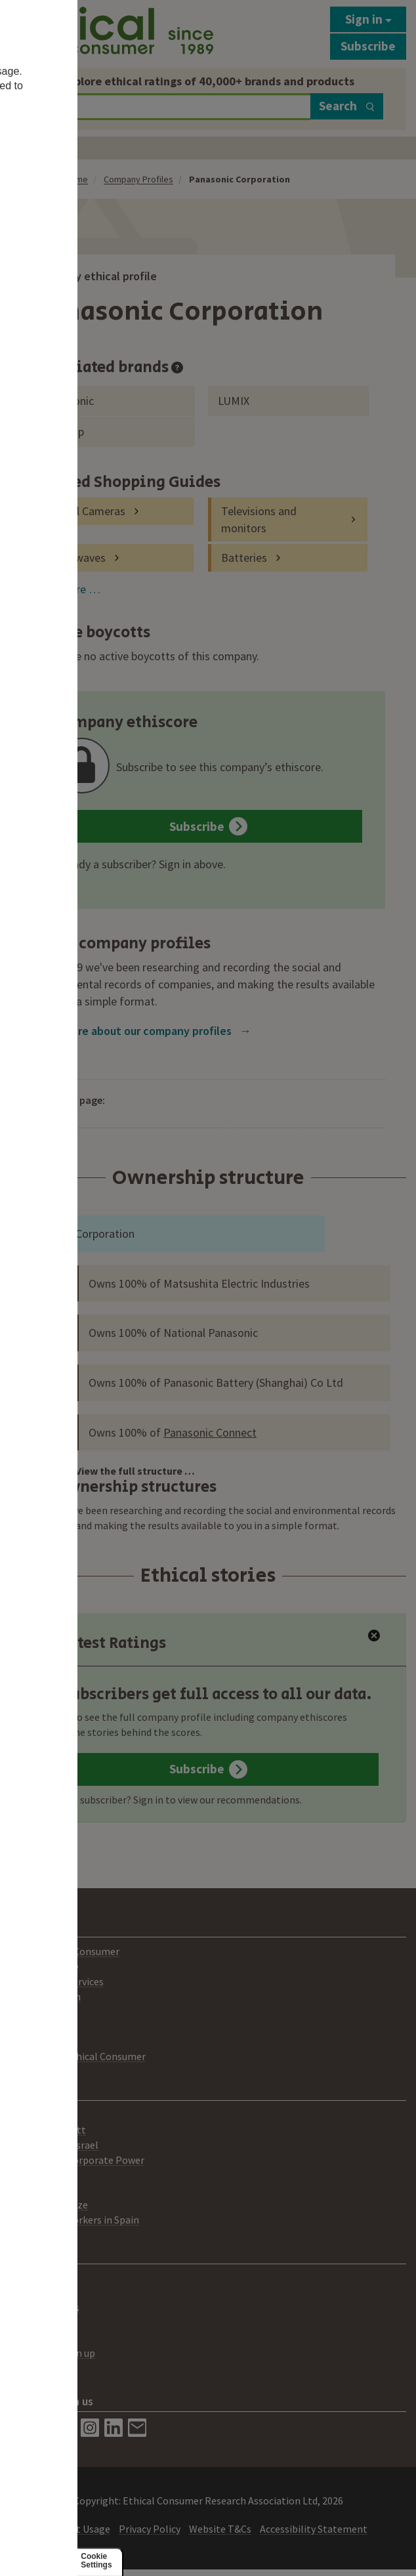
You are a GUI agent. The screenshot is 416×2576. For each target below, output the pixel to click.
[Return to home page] (111, 30)
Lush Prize (33, 2189)
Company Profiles (138, 179)
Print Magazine (44, 1966)
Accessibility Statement (313, 2528)
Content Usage (76, 2528)
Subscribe (368, 46)
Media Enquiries (44, 2307)
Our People (35, 2026)
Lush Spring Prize (49, 2204)
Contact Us (35, 2278)
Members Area (42, 2041)
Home (76, 179)
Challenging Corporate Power (77, 2159)
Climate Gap (38, 2174)
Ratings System (45, 1996)
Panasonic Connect (210, 1432)
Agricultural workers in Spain (74, 2219)
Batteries (244, 557)
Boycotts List (40, 2114)
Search (347, 106)
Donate (26, 2368)
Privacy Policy (149, 2528)
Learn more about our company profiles (141, 1030)
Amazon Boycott (48, 2129)
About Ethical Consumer (64, 1951)
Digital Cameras (86, 510)
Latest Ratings (101, 1643)
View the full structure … (135, 1470)
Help (20, 2337)
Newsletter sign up (52, 2352)
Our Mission (36, 2011)
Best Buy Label (43, 2322)
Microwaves (76, 557)
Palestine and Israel (54, 2144)
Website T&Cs (220, 2528)
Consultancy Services (57, 1981)
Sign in (368, 19)
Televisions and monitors (259, 519)
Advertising (35, 2292)
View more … (67, 589)
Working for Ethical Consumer (78, 2056)
